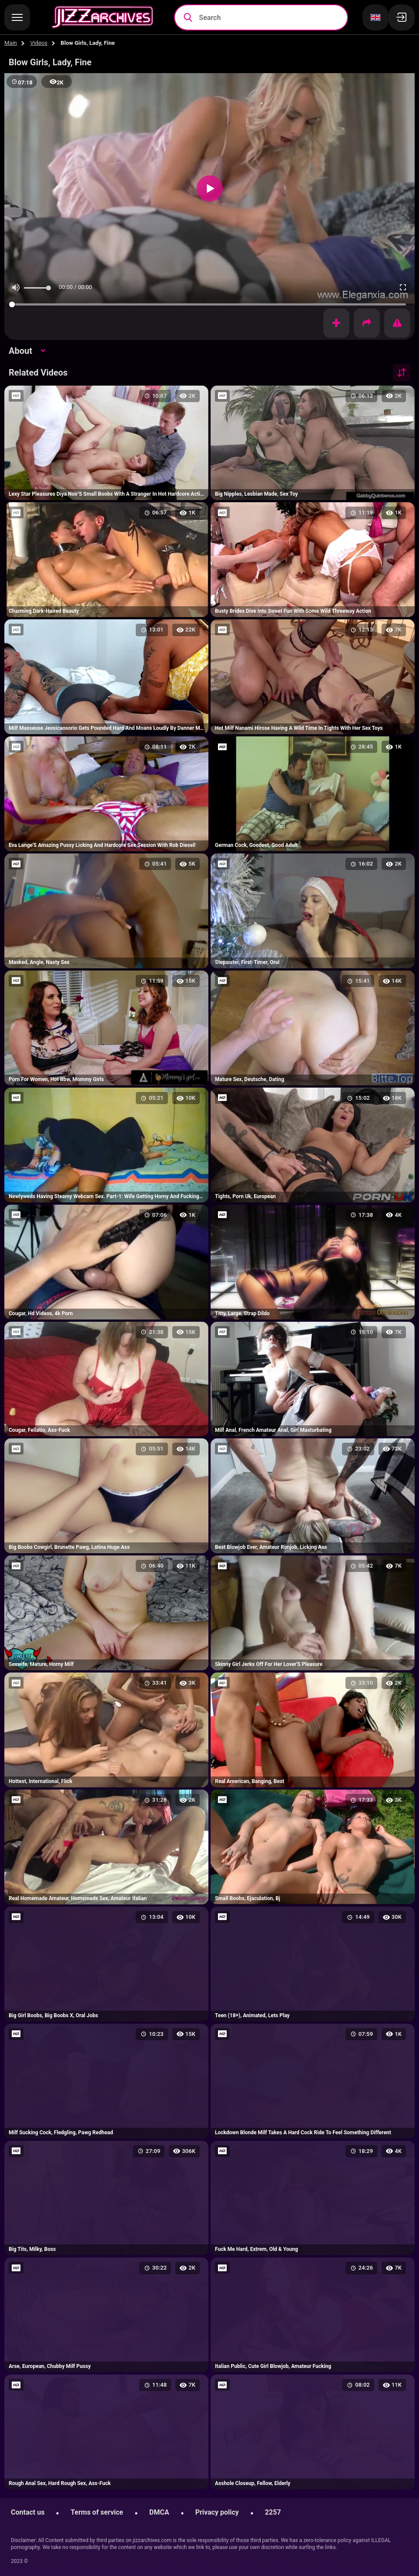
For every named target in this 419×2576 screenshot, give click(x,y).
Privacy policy (217, 2512)
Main (10, 43)
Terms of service (96, 2512)
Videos (38, 43)
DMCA (159, 2512)
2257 (273, 2512)
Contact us (27, 2512)
